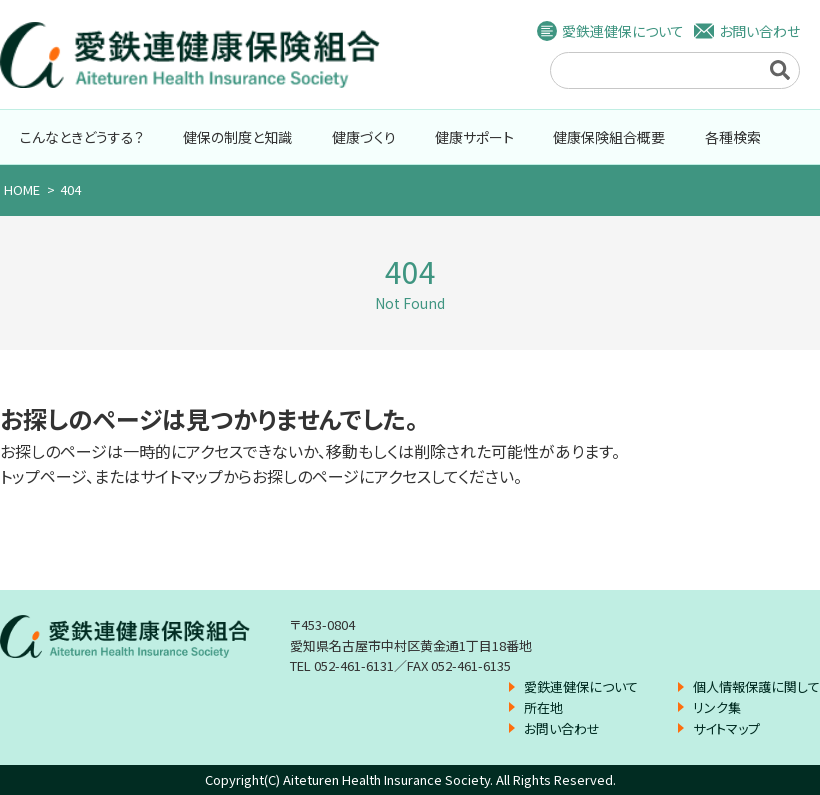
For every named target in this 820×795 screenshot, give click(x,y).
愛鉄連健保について (623, 31)
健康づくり (364, 137)
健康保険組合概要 (609, 137)
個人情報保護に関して (756, 686)
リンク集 (717, 707)
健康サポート (474, 137)
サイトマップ (726, 728)
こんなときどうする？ (82, 137)
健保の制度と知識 (237, 137)
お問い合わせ (759, 31)
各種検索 (733, 137)
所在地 (543, 707)
